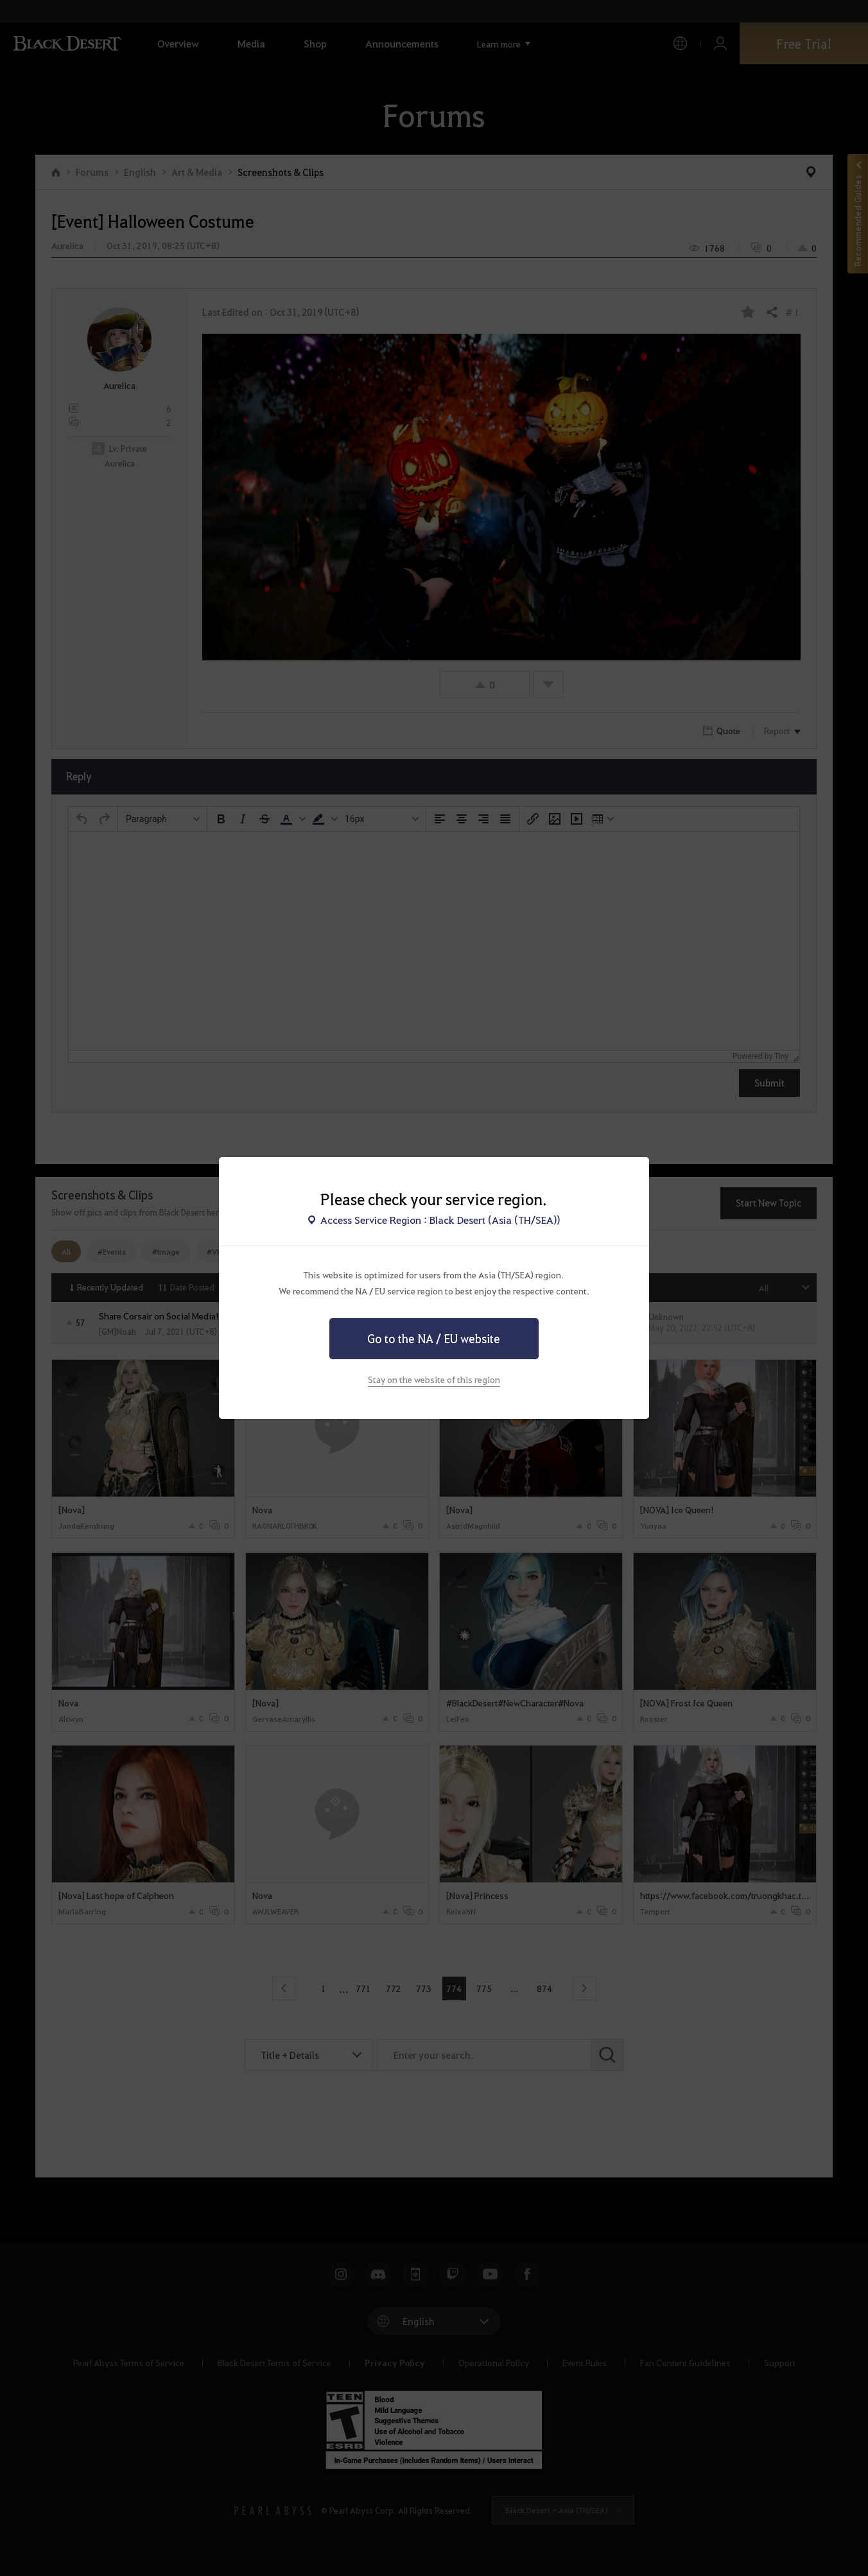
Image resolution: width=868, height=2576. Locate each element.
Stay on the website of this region (434, 1379)
